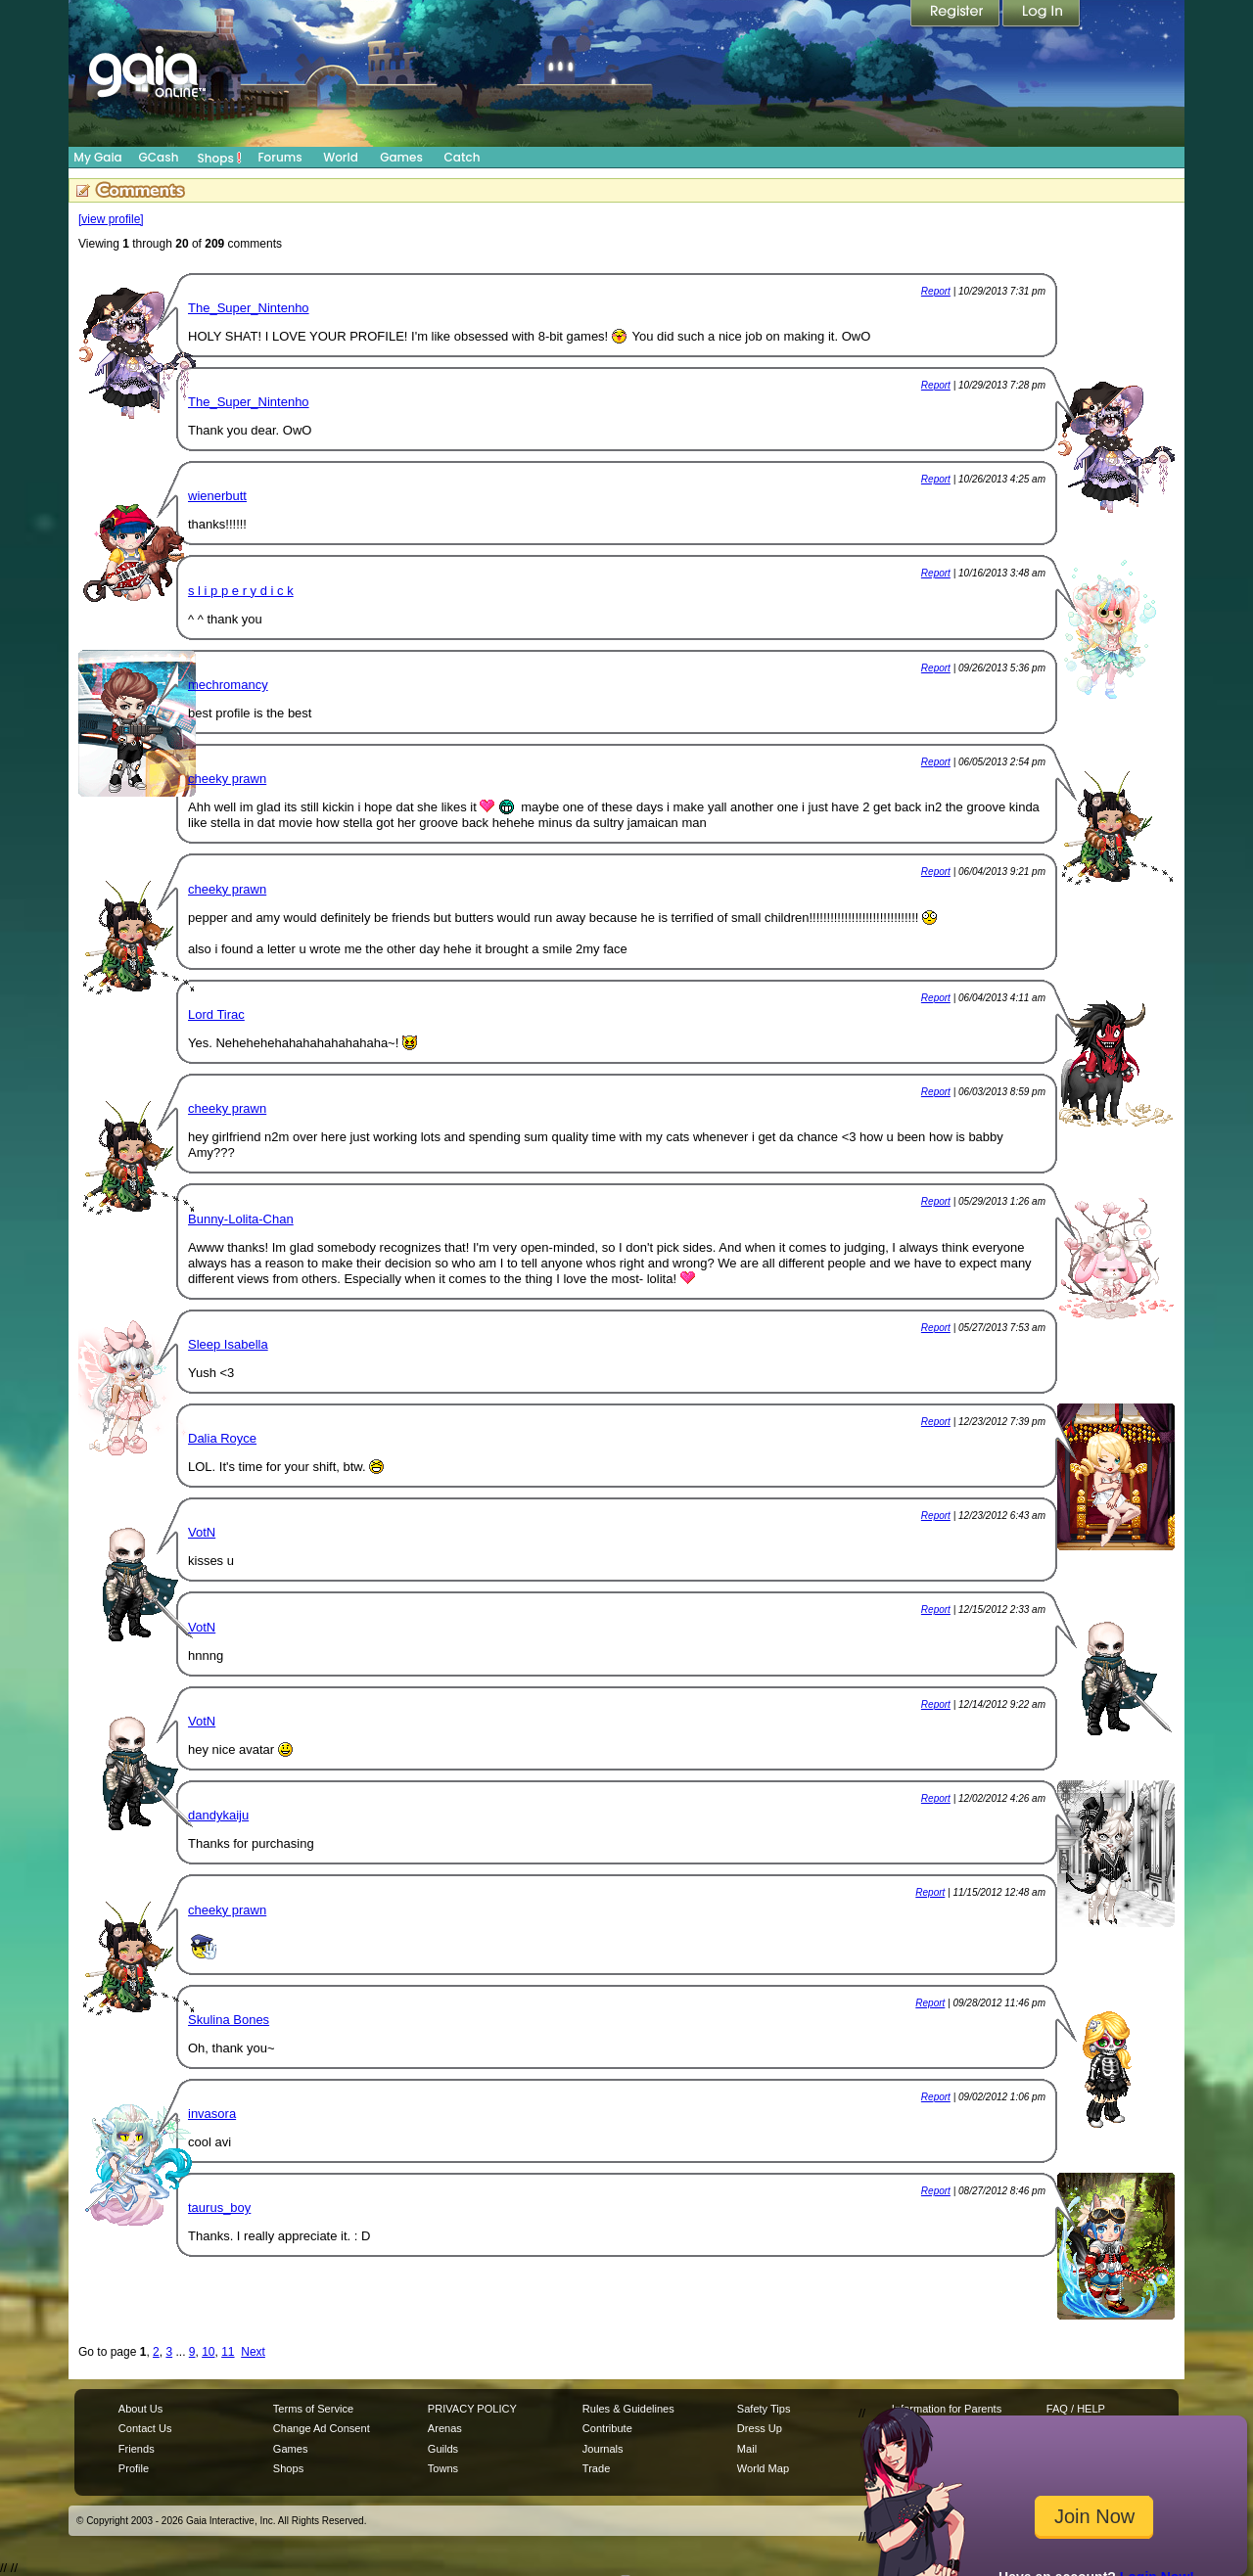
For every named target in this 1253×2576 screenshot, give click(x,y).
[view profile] (111, 219)
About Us (140, 2409)
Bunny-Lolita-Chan (241, 1219)
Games (401, 157)
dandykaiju (218, 1815)
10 (208, 2352)
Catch (462, 157)
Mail (747, 2449)
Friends (136, 2449)
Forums (279, 157)
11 (227, 2352)
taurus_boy (219, 2207)
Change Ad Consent (321, 2428)
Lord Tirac (216, 1014)
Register (956, 14)
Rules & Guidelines (628, 2409)
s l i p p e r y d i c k (241, 590)
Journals (603, 2449)
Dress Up (759, 2428)
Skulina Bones (228, 2019)
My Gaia (97, 157)
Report (936, 291)
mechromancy (228, 684)
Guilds (443, 2449)
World (340, 157)
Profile (133, 2468)
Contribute (607, 2428)
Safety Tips (764, 2409)
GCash (159, 157)
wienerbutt (217, 495)
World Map (763, 2468)
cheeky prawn (227, 778)
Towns (443, 2468)
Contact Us (145, 2428)
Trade (596, 2468)
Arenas (445, 2428)
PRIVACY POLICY (472, 2409)
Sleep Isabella (228, 1344)
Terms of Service (313, 2409)
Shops (220, 157)
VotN (201, 1532)
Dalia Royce (222, 1438)
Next (253, 2352)
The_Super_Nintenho (248, 307)
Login (1041, 14)
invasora (212, 2113)
